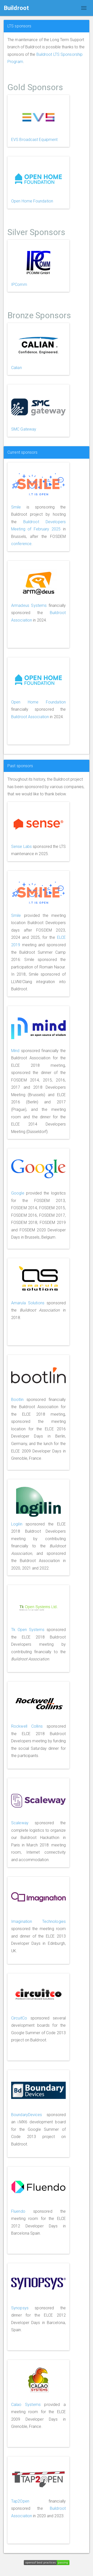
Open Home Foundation (32, 201)
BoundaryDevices (26, 2114)
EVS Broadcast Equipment (34, 139)
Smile (16, 507)
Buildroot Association (30, 716)
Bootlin (17, 1399)
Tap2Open (20, 2501)
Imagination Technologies (38, 1921)
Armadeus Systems (29, 605)
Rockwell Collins (27, 1726)
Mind (15, 1050)
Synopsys (20, 2308)
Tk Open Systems (28, 1629)
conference (21, 543)
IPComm (19, 284)
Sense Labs (21, 846)
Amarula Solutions (27, 1303)
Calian (16, 367)
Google (17, 1193)
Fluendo (18, 2211)
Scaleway (20, 1823)
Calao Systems (26, 2404)
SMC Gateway (23, 429)
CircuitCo (19, 2018)
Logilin (16, 1524)
